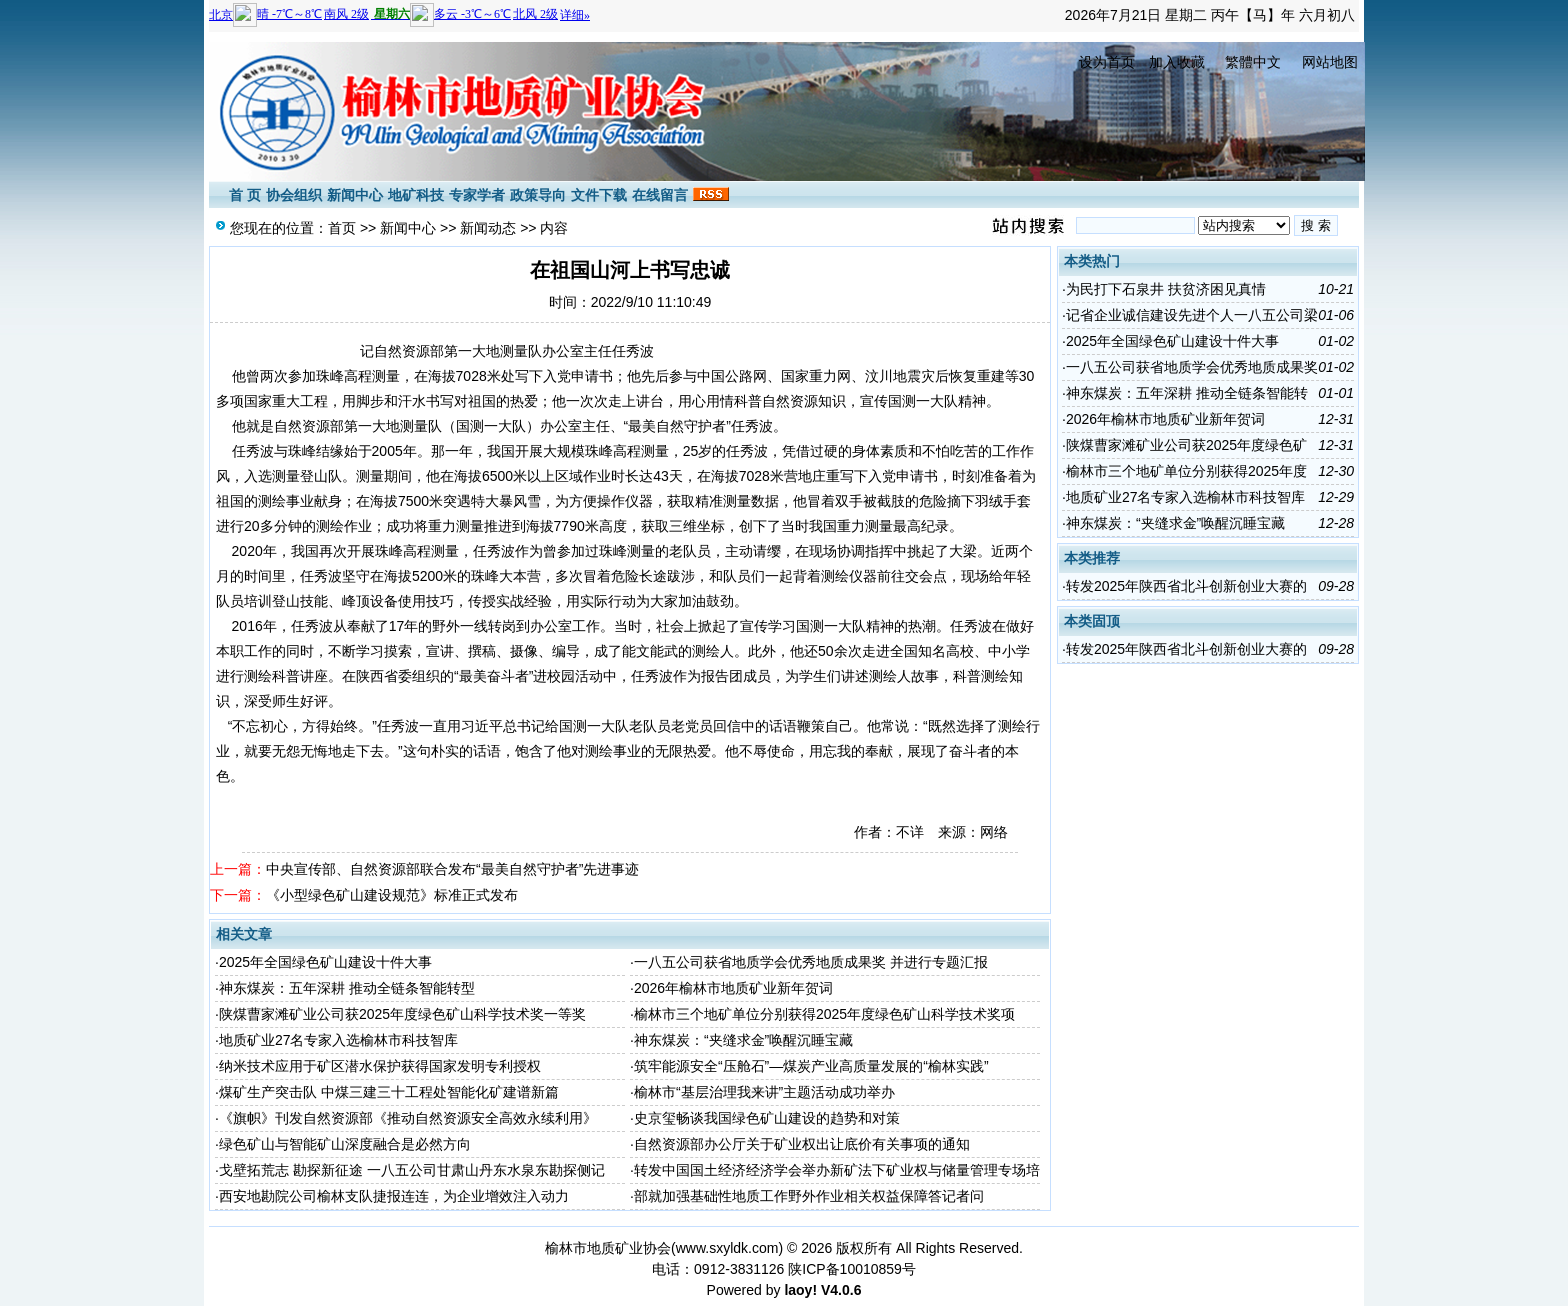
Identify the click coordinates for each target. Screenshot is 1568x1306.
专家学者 (477, 195)
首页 (342, 228)
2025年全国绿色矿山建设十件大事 (325, 962)
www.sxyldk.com (727, 1248)
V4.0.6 (841, 1290)
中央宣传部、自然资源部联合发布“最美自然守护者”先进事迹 (452, 869)
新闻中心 (355, 195)
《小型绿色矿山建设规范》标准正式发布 (392, 895)
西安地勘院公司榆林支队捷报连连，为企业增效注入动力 (394, 1196)
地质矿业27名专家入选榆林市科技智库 (339, 1040)
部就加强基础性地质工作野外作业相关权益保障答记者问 (809, 1196)
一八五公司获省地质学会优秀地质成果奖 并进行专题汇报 (811, 962)
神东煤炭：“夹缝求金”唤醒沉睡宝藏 (743, 1040)
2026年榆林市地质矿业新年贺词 (733, 988)
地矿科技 (416, 195)
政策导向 (538, 195)
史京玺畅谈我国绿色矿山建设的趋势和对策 (767, 1118)
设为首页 (1107, 62)
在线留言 (660, 195)
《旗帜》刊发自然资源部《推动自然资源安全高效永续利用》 (408, 1118)
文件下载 (599, 195)
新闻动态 (488, 228)
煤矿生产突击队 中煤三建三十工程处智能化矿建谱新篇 (389, 1092)
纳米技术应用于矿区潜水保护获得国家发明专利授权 (380, 1066)
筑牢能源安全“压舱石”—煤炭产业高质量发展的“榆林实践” (811, 1066)
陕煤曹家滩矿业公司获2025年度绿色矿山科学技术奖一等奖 (402, 1014)
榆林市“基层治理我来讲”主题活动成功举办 (764, 1092)
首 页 (245, 195)
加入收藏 (1177, 62)
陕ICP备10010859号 (852, 1269)
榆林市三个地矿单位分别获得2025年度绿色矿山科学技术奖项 (824, 1014)
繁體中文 (1253, 62)
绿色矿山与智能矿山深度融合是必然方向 (345, 1144)
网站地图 (1330, 62)
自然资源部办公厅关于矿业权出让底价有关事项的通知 (802, 1144)
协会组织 (294, 195)
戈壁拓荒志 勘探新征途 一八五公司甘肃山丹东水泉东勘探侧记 (412, 1170)
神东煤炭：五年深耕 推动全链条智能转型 (347, 988)
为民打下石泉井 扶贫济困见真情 (1166, 289)
